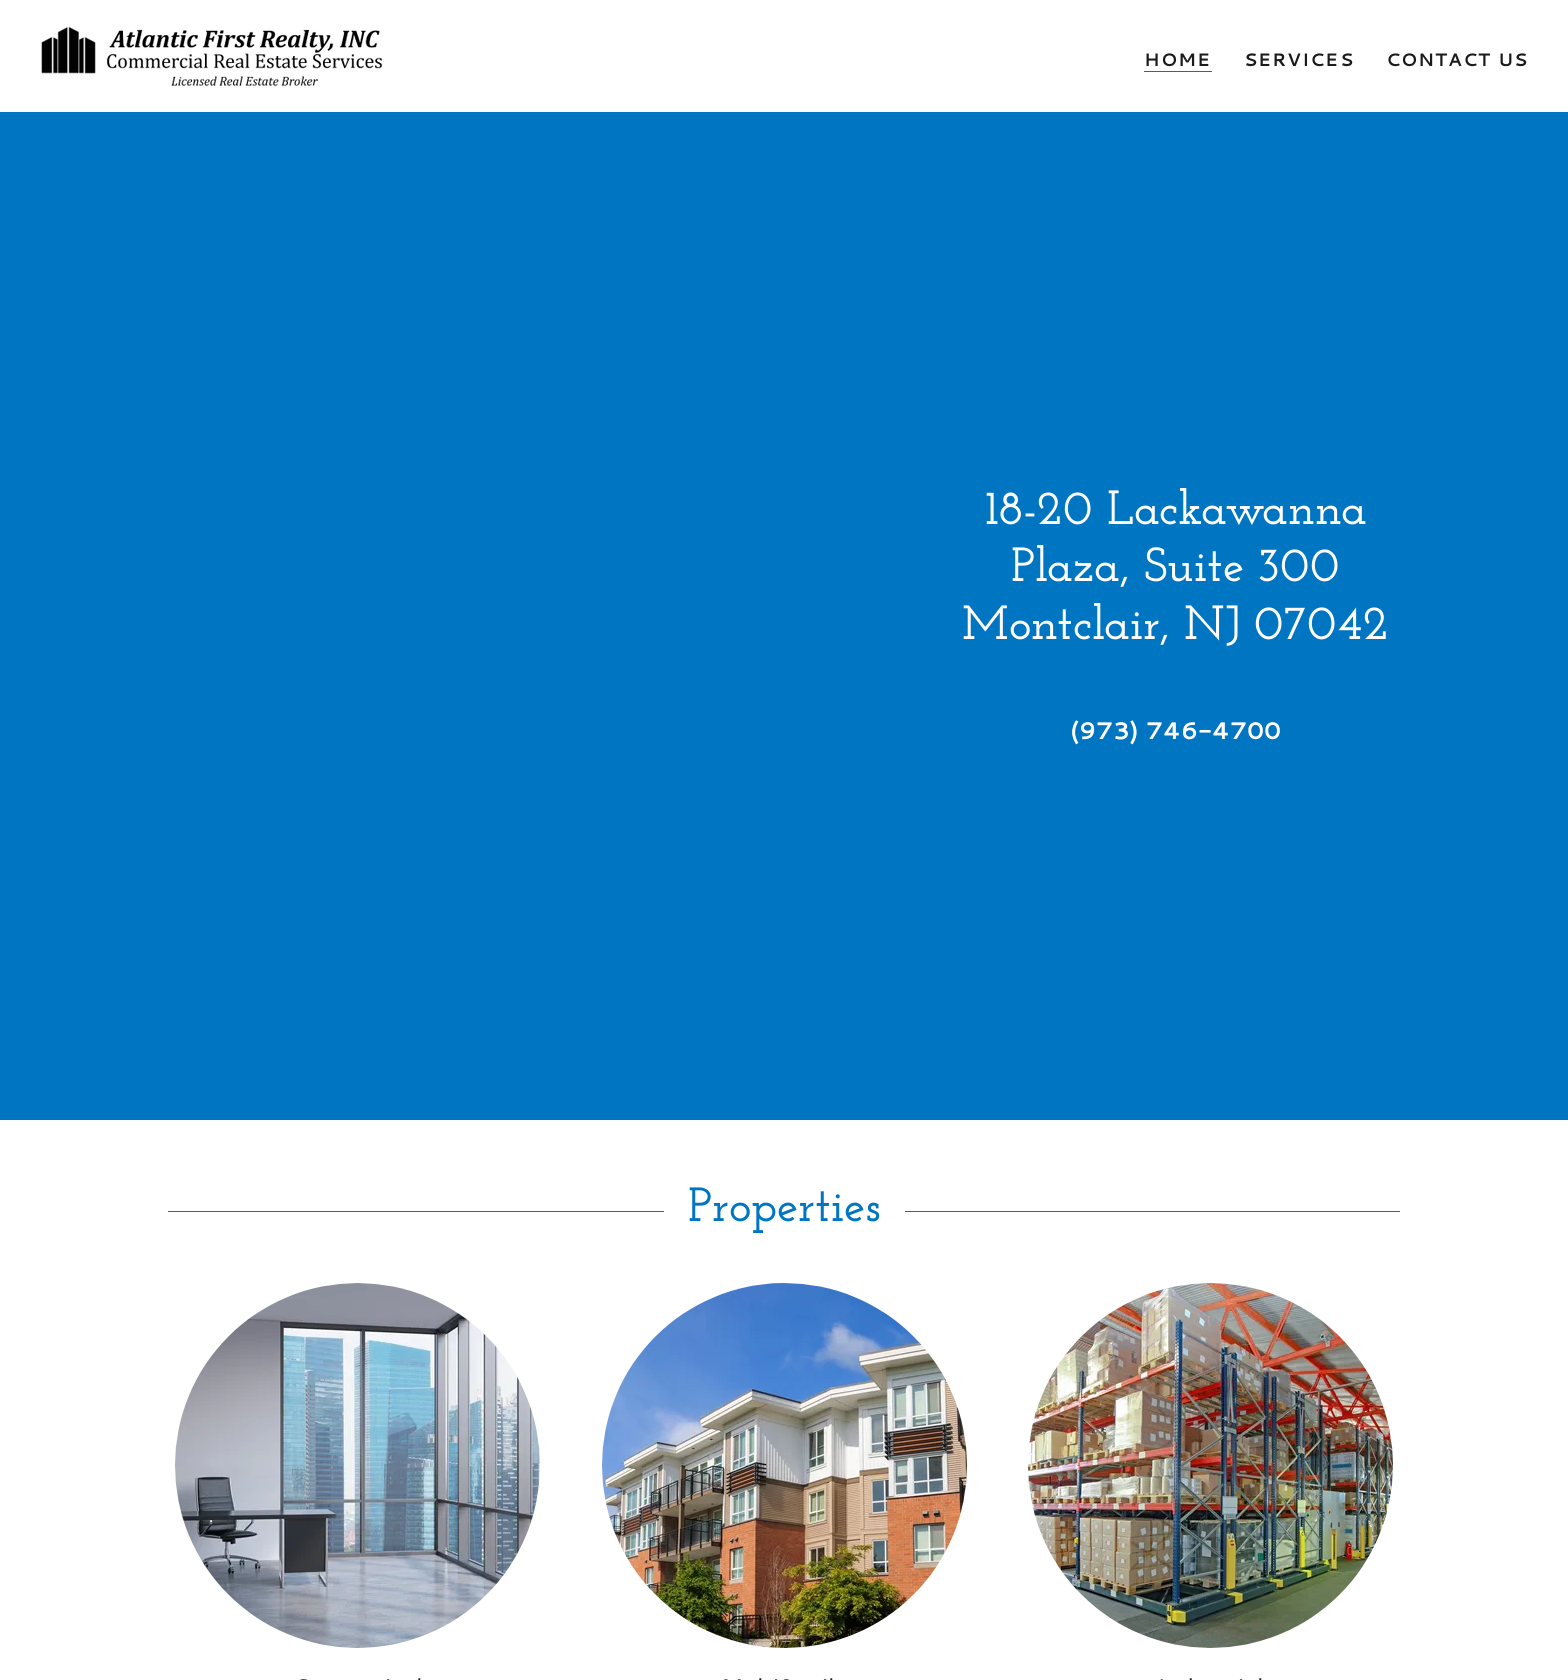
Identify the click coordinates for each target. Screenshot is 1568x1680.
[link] (219, 53)
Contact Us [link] (1457, 59)
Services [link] (1299, 59)
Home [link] (1178, 59)
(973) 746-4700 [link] (1175, 730)
